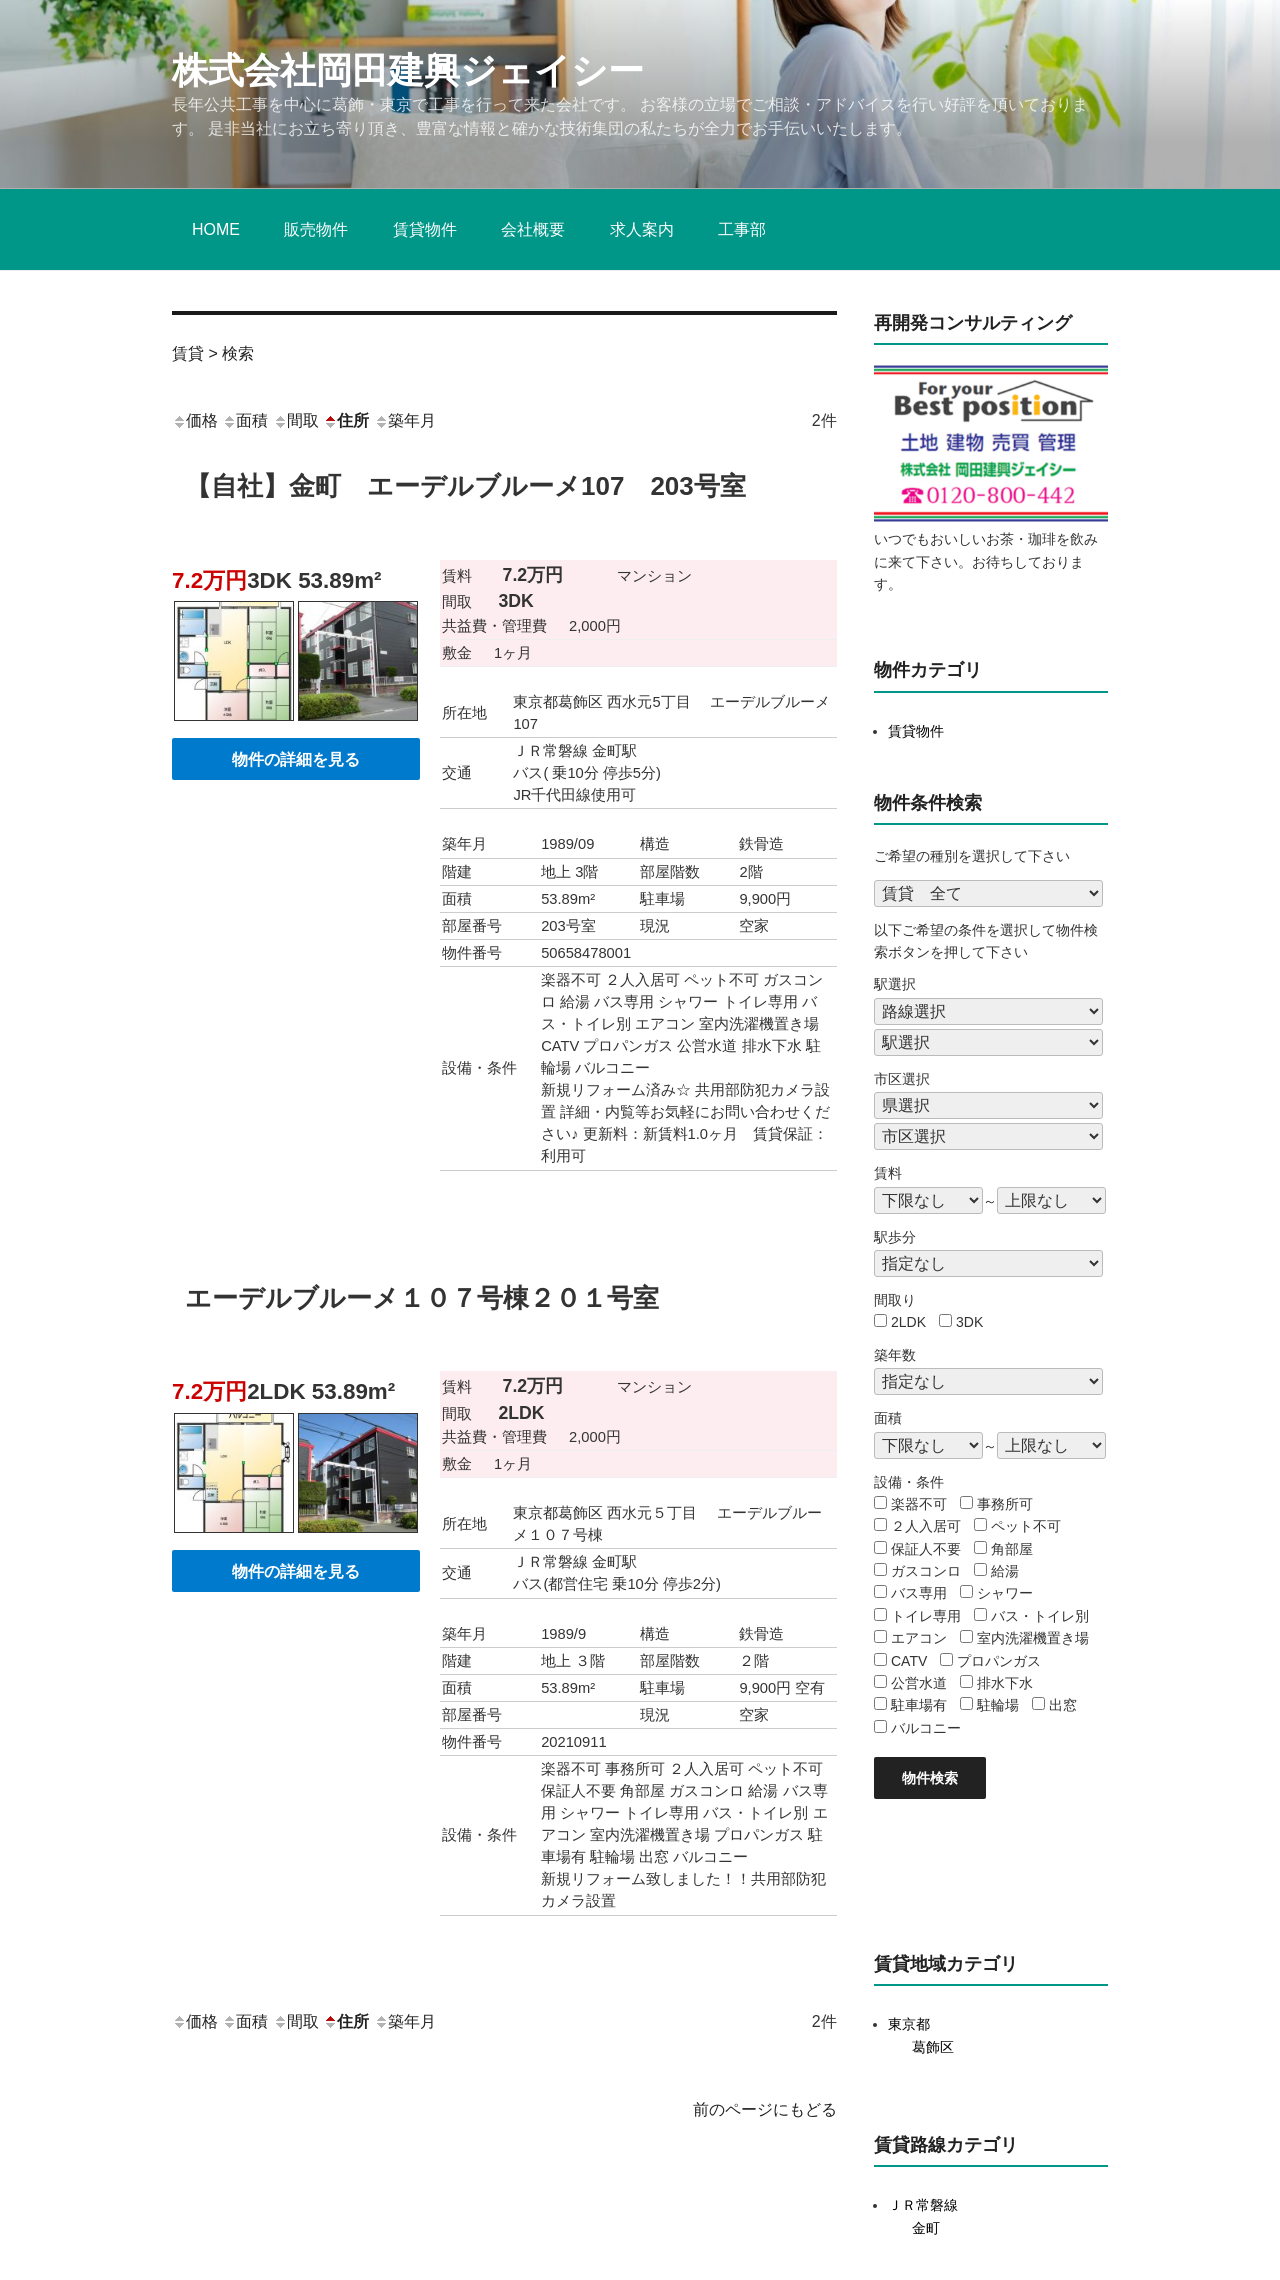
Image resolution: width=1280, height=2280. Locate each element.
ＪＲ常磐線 (923, 2205)
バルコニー (926, 1728)
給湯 (1005, 1571)
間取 (296, 420)
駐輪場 (998, 1705)
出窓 (1063, 1705)
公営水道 (919, 1683)
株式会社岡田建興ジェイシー (408, 70)
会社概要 (533, 229)
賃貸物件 (425, 229)
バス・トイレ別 (1040, 1616)
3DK (969, 1322)
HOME (216, 229)
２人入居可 (926, 1526)
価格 (195, 420)
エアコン (919, 1638)
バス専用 (919, 1593)
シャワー (1005, 1593)
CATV (909, 1661)
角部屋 (1012, 1549)
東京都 (909, 2024)
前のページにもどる (765, 2109)
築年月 (405, 420)
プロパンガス (999, 1661)
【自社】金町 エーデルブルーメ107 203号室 (465, 486)
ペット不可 (1026, 1526)
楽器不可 (919, 1504)
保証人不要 (926, 1549)
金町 (926, 2228)
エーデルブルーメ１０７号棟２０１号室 (422, 1298)
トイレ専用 (926, 1616)
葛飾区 (933, 2047)
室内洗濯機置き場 (1033, 1638)
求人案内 (642, 229)
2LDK (908, 1322)
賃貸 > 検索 (213, 353)
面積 (245, 420)
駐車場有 (919, 1705)
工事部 (742, 229)
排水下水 (1005, 1683)
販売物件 (316, 229)
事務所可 (1005, 1504)
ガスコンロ (926, 1571)
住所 (346, 420)
